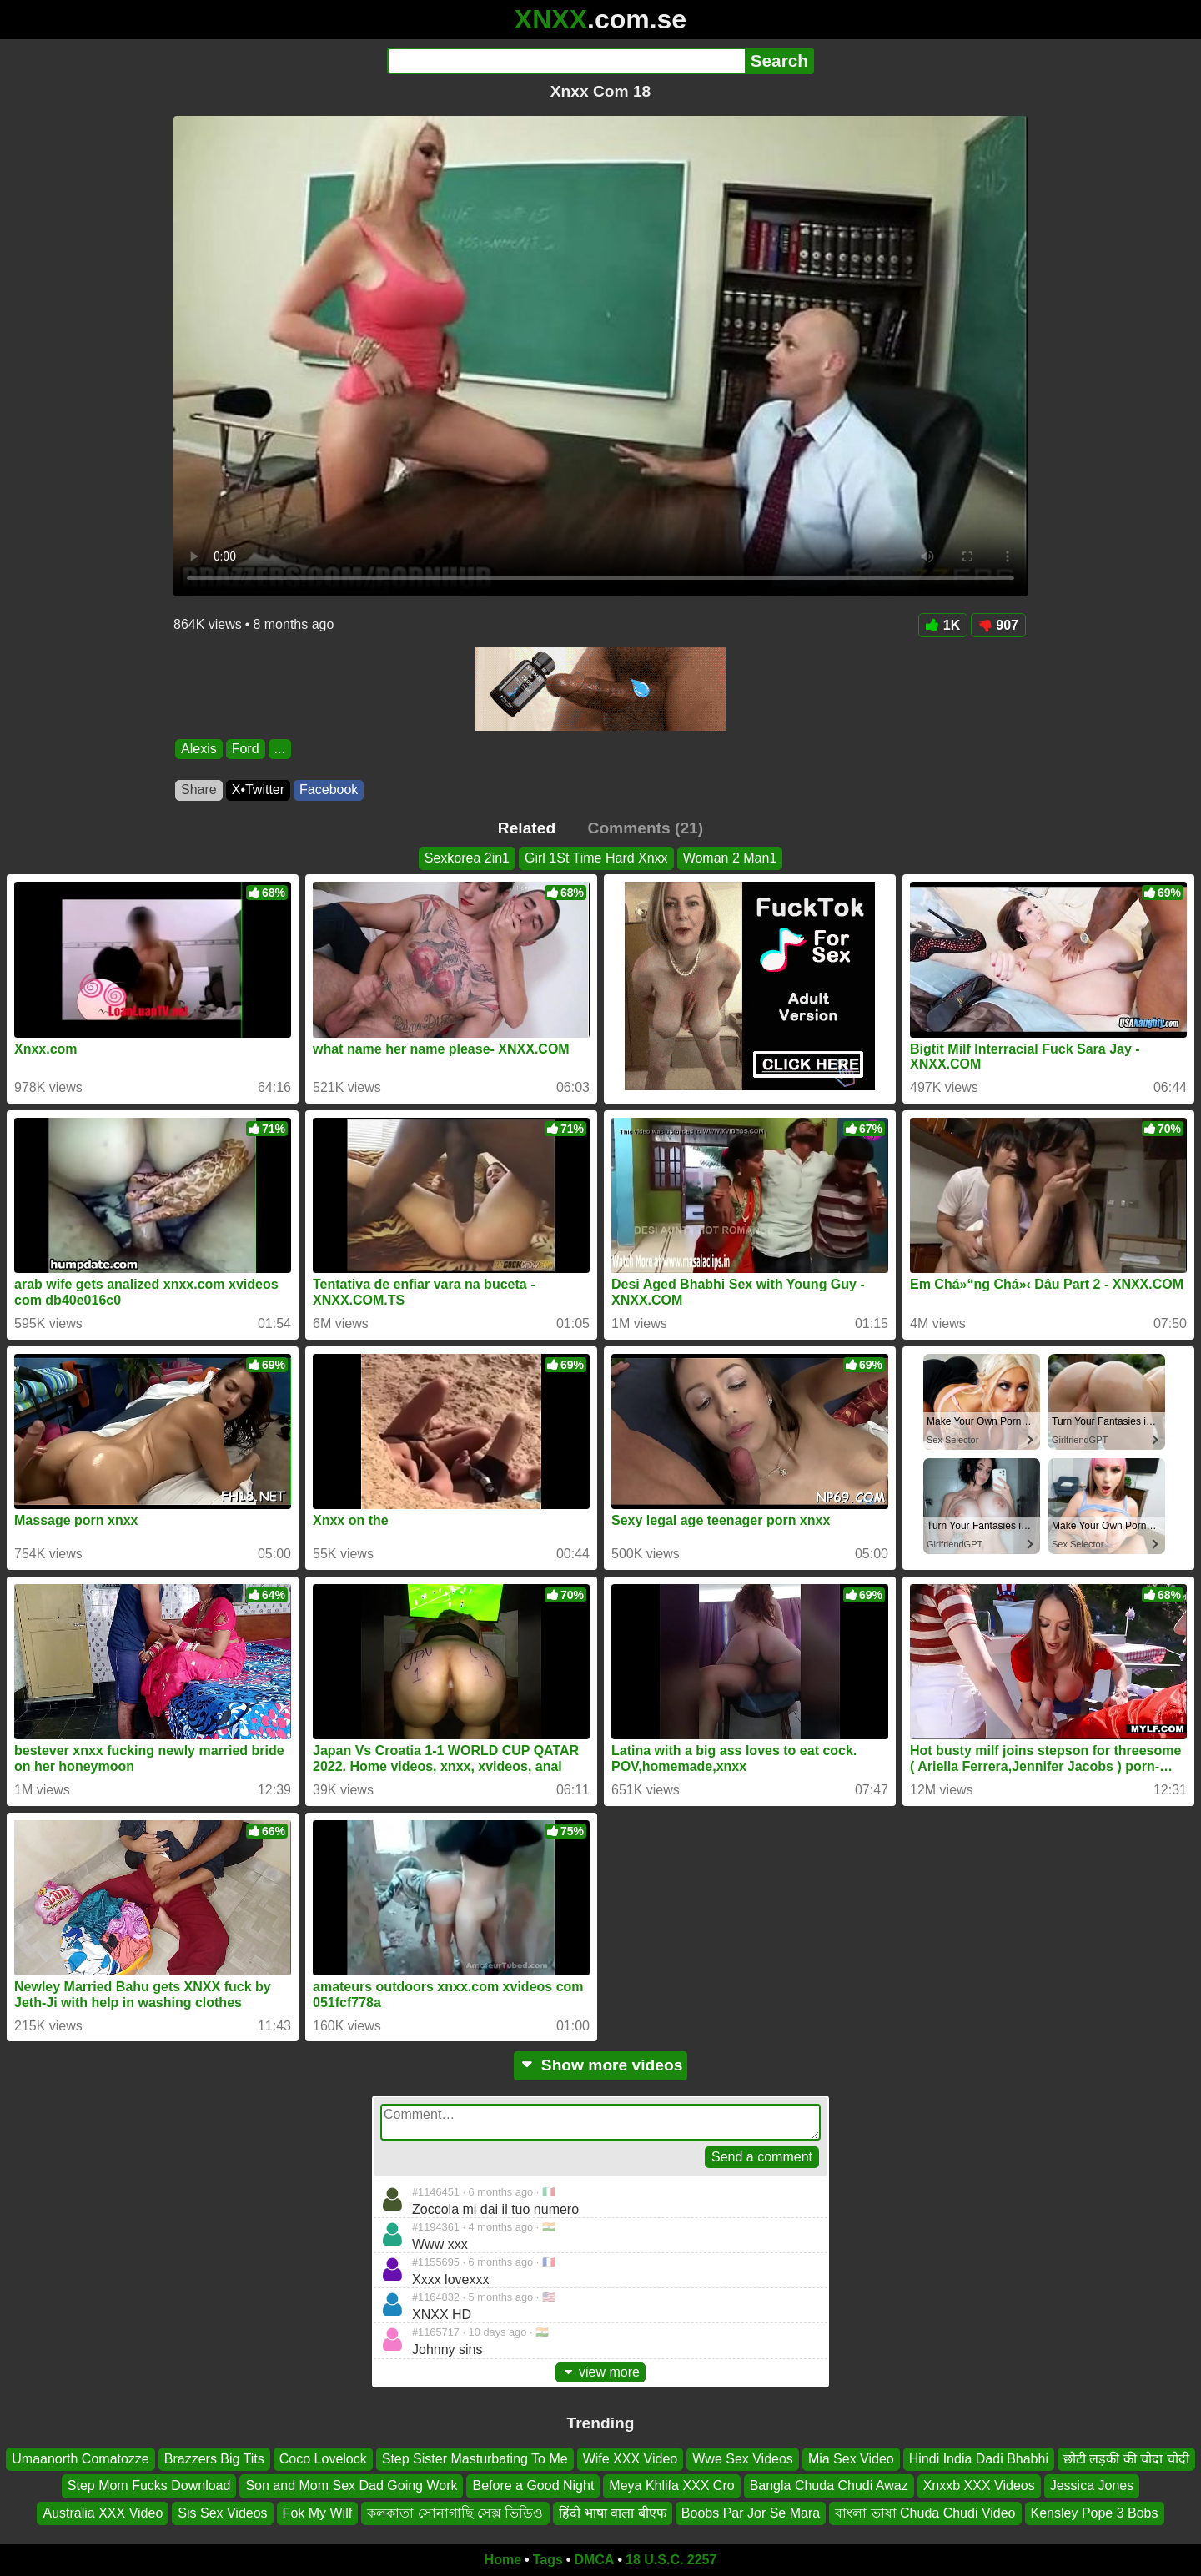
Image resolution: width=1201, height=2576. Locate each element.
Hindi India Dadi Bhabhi (978, 2459)
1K (943, 625)
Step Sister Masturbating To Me (475, 2459)
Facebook (328, 789)
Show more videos (601, 2065)
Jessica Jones (1092, 2485)
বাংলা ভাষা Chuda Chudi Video (925, 2513)
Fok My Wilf (318, 2513)
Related (526, 828)
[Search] (566, 61)
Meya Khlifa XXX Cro (671, 2485)
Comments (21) (646, 828)
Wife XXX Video (630, 2459)
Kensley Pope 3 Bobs (1094, 2513)
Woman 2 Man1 (730, 858)
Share (199, 789)
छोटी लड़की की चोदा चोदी (1126, 2459)
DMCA (594, 2560)
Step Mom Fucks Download (149, 2485)
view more (600, 2372)
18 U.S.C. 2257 (671, 2560)
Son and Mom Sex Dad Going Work (351, 2485)
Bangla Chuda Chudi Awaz (829, 2485)
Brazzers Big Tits (214, 2459)
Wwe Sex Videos (742, 2459)
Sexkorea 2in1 (467, 858)
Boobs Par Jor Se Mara (750, 2513)
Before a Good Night (533, 2485)
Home (503, 2560)
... (279, 749)
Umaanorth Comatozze (80, 2459)
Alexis (199, 749)
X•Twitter (258, 789)
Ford (245, 749)
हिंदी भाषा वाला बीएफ (612, 2513)
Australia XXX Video (103, 2513)
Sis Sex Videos (222, 2513)
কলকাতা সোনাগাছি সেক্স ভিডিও (455, 2513)
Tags (548, 2560)
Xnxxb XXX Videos (979, 2485)
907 (998, 625)
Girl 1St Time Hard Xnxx (596, 858)
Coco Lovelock (323, 2459)
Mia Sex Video (851, 2459)
